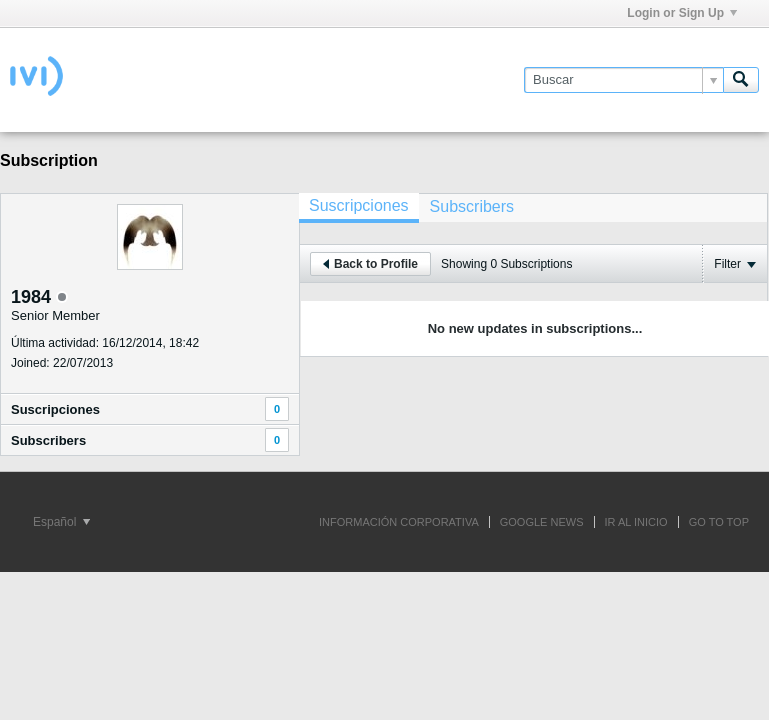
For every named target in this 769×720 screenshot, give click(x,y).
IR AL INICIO (636, 522)
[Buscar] (623, 80)
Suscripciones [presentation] (359, 205)
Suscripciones (55, 409)
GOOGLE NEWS (542, 522)
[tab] (359, 208)
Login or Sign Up (682, 13)
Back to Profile (370, 264)
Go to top (719, 522)
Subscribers (48, 440)
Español (61, 522)
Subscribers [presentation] (472, 206)
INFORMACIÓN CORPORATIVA (399, 522)
